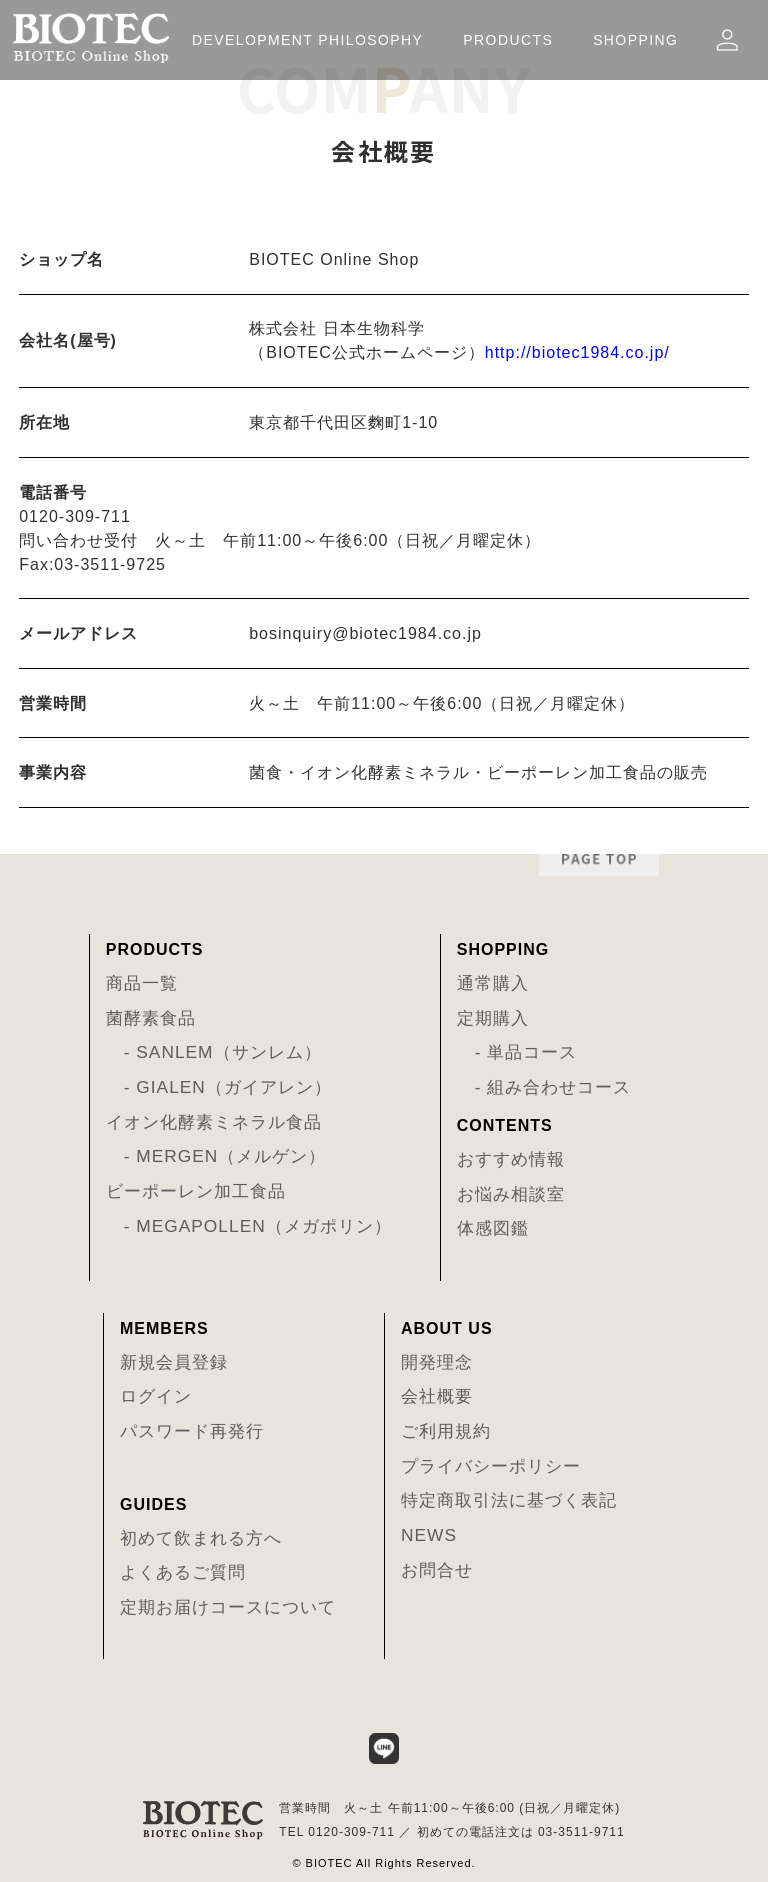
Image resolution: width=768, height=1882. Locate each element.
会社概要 (437, 1396)
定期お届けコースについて (228, 1607)
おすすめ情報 (511, 1159)
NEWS (429, 1535)
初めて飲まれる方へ (201, 1538)
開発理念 (437, 1362)
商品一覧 (142, 983)
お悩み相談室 (511, 1194)
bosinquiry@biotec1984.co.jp (365, 633)
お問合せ (437, 1570)
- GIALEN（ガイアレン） (219, 1087)
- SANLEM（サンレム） (214, 1052)
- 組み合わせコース (544, 1087)
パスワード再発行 (192, 1431)
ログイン (156, 1396)
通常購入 (493, 983)
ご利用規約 (446, 1431)
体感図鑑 (493, 1228)
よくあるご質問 (183, 1572)
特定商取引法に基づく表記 (509, 1500)
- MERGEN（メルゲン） (216, 1156)
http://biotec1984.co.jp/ (577, 352)
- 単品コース (517, 1052)
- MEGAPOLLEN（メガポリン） (249, 1226)
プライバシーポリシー (491, 1466)
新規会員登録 (174, 1362)
